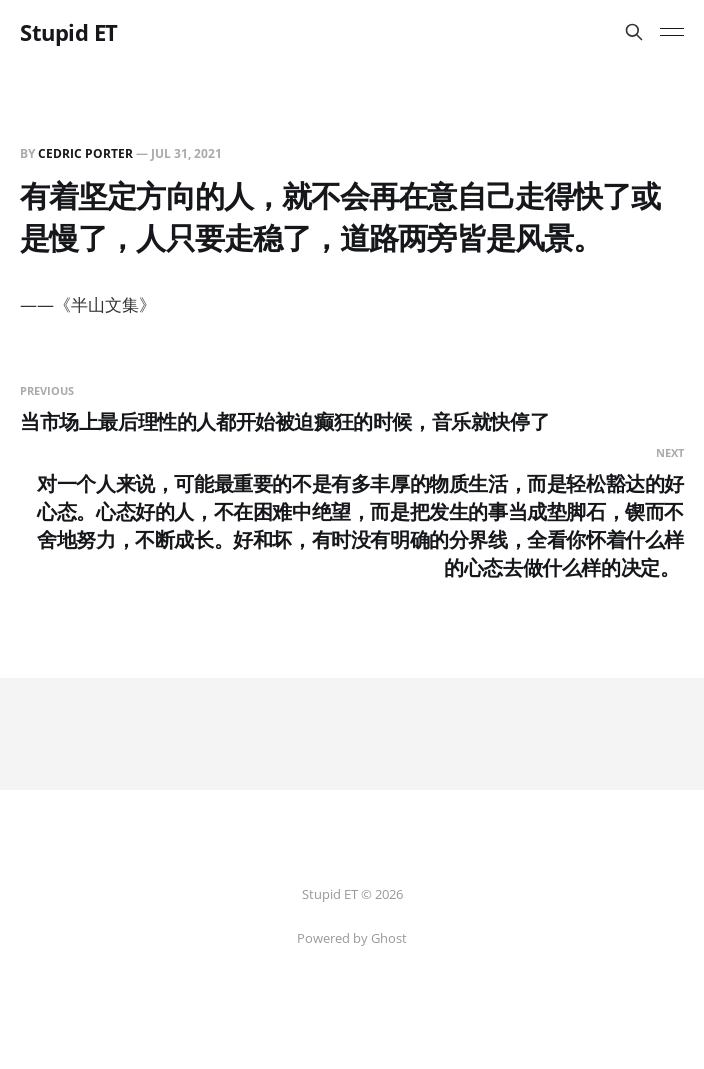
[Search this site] (634, 32)
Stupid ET (69, 32)
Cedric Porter (85, 153)
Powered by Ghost (352, 938)
